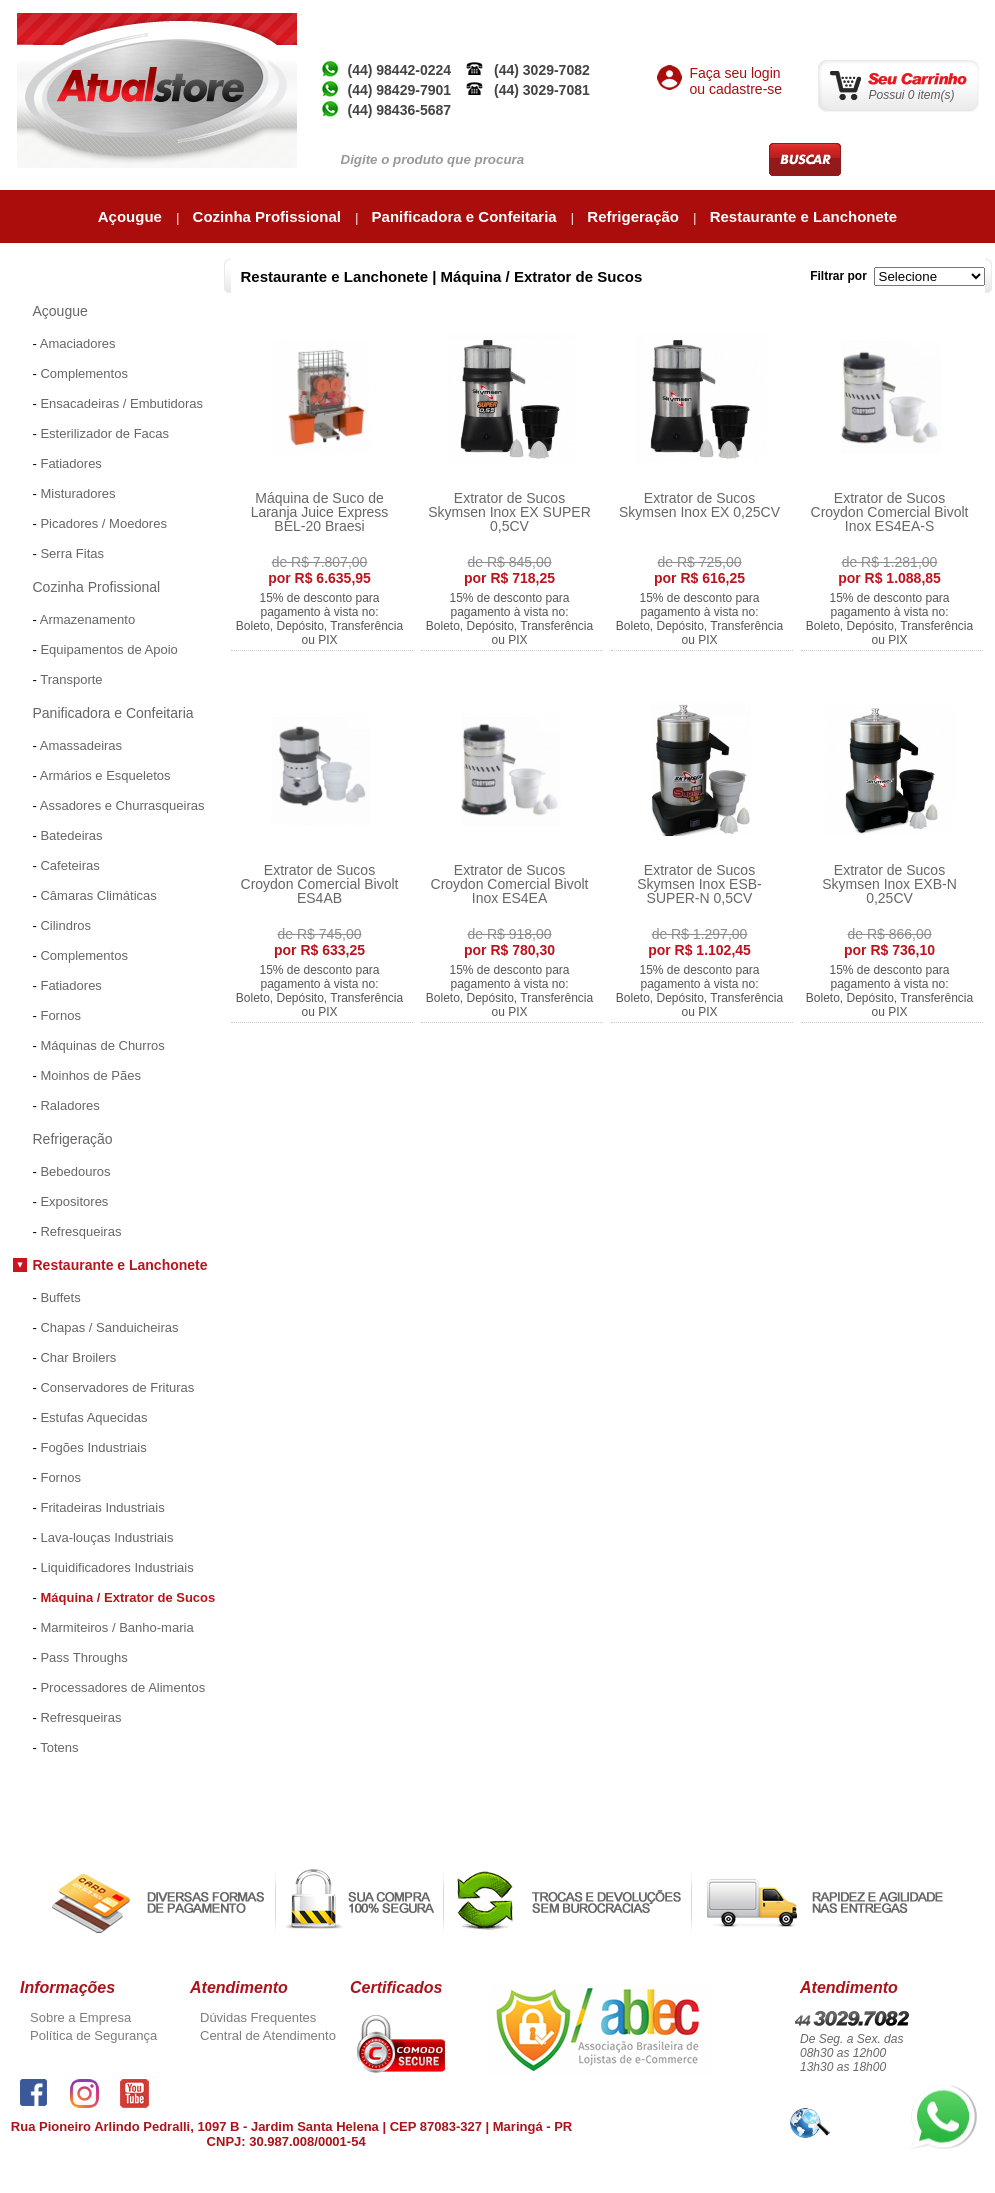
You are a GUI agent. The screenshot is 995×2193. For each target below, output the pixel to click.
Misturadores (77, 493)
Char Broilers (78, 1357)
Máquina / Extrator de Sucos (127, 1597)
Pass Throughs (83, 1657)
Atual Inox (682, 20)
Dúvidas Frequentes (258, 2017)
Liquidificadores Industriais (116, 1567)
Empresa (607, 20)
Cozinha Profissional (269, 216)
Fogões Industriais (93, 1447)
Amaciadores (78, 343)
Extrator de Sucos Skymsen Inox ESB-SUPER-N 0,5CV (699, 884)
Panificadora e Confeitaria (466, 216)
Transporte (71, 679)
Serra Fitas (72, 553)
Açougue (132, 216)
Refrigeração (635, 216)
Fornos (60, 1015)
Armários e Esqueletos (105, 775)
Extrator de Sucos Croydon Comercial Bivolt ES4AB (320, 884)
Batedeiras (71, 835)
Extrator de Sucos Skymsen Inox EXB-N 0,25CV (889, 884)
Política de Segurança (93, 2035)
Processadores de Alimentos (122, 1687)
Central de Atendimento (268, 2035)
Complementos (83, 373)
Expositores (74, 1201)
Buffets (60, 1297)
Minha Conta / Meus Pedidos (819, 20)
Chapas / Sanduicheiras (109, 1327)
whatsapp (936, 2092)
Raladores (69, 1105)
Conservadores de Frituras (117, 1387)
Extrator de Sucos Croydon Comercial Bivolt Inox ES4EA (510, 884)
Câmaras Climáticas (98, 895)
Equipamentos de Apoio (108, 649)
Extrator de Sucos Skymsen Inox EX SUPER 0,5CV (509, 512)
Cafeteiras (69, 865)
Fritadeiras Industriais (102, 1507)
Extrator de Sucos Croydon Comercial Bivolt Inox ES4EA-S (890, 512)
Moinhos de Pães (90, 1075)
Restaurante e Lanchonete (804, 216)
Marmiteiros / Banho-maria (116, 1627)
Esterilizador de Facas (104, 433)
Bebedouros (75, 1171)
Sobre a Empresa (80, 2017)
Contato (947, 20)
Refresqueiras (80, 1231)
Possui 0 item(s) (912, 95)
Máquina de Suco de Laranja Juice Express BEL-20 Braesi (320, 512)
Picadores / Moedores (103, 523)
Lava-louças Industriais (106, 1537)
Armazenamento (87, 619)
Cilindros (65, 925)
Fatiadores (70, 463)
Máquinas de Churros (102, 1045)
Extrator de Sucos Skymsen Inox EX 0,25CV (699, 505)
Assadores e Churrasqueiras (122, 805)
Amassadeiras (81, 745)
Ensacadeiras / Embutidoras (121, 403)
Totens (59, 1747)
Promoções (48, 1780)
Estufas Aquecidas (93, 1417)
